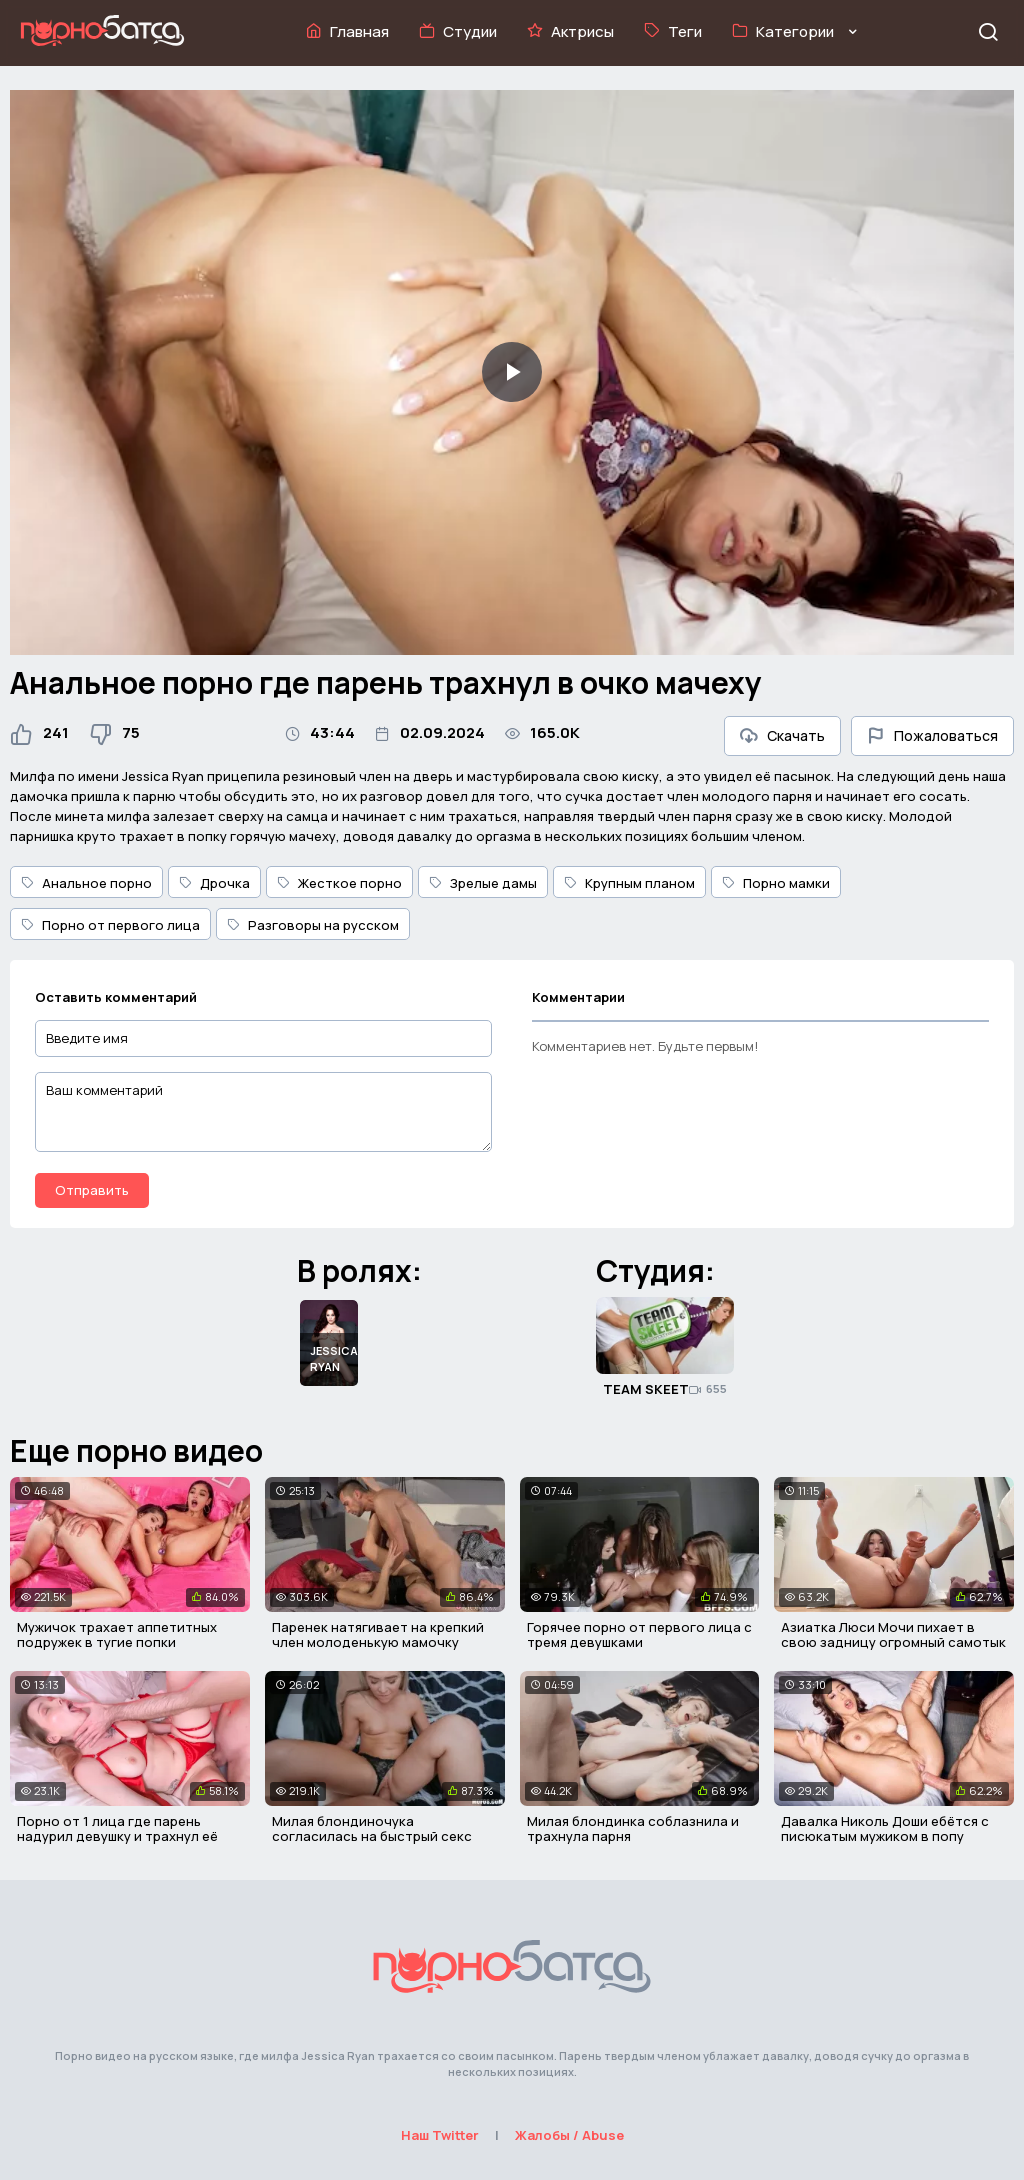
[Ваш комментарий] (263, 1112)
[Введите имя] (263, 1038)
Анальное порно (86, 883)
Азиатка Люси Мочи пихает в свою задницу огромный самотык (893, 1635)
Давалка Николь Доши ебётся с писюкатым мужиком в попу (885, 1829)
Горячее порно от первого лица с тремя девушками (639, 1635)
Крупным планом (629, 883)
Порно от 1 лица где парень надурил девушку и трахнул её (117, 1829)
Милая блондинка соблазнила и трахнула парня (633, 1829)
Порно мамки (776, 883)
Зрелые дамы (483, 883)
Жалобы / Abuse (569, 2135)
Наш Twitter (440, 2135)
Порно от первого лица (110, 925)
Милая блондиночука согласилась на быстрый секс (372, 1829)
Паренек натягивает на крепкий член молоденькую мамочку (378, 1635)
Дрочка (214, 883)
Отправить (92, 1190)
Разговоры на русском (313, 925)
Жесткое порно (339, 883)
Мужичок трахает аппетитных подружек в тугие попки (117, 1635)
